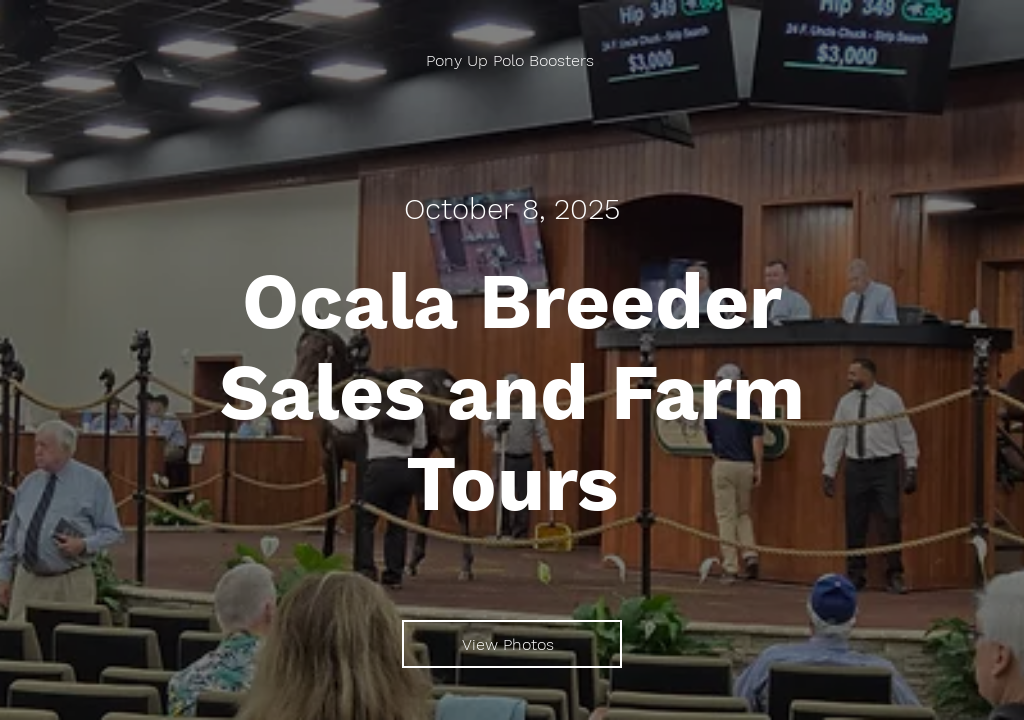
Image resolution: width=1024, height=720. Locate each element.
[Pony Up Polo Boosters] (512, 60)
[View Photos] (512, 644)
